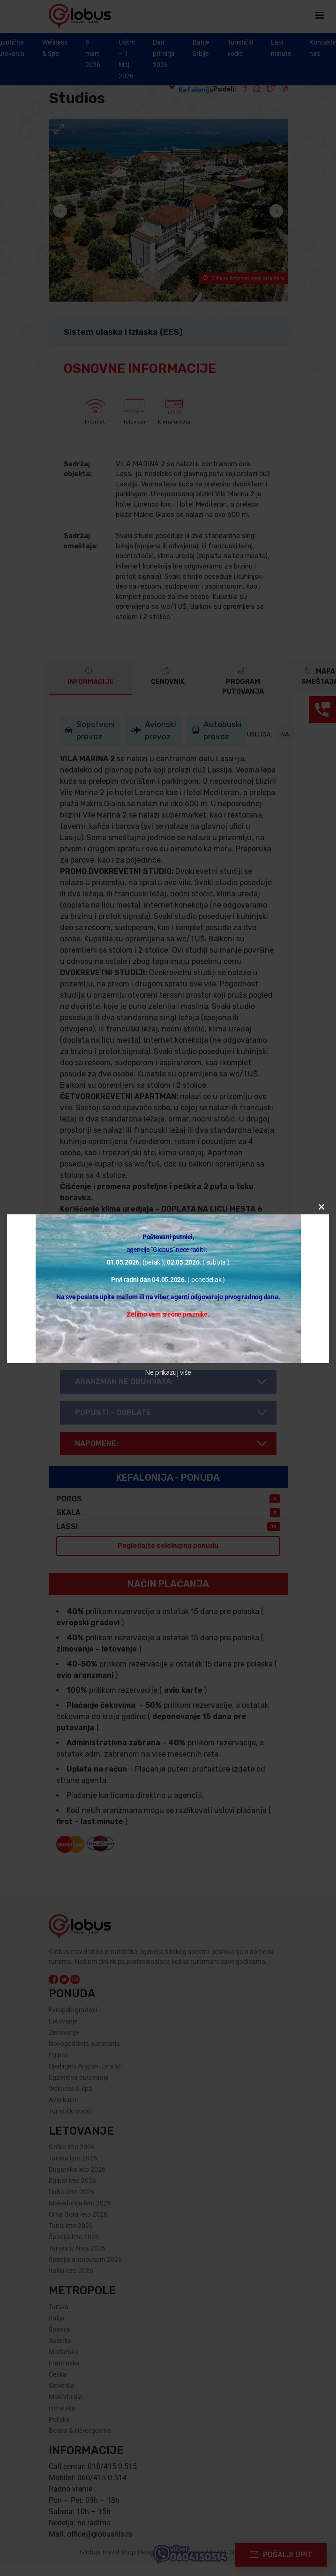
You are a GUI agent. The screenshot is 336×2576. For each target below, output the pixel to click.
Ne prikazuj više (168, 1372)
